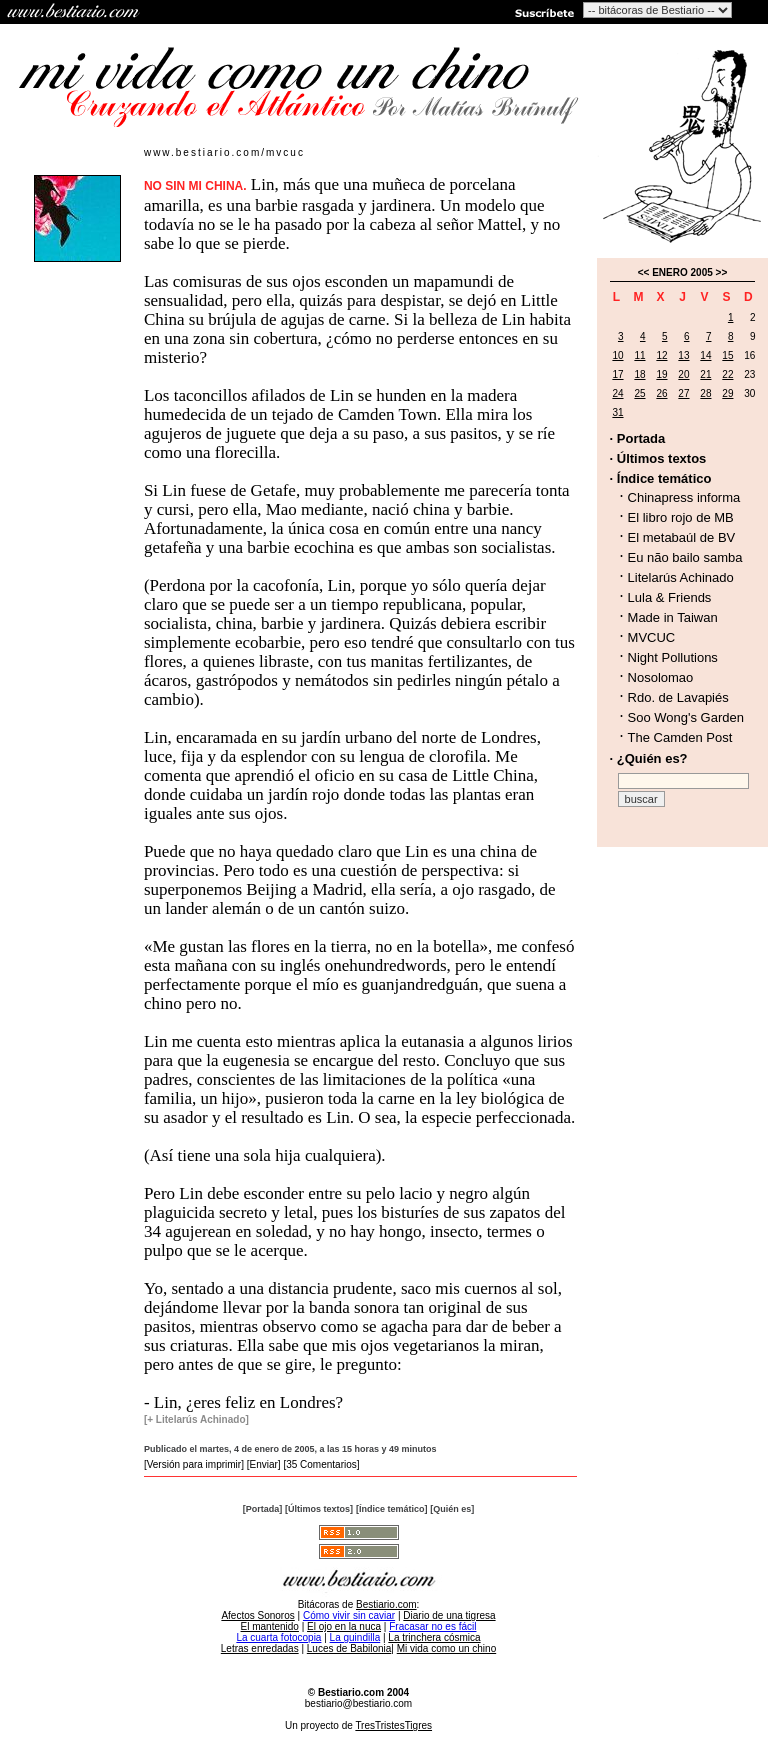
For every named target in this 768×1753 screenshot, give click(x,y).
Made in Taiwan (673, 617)
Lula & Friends (670, 597)
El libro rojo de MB (681, 517)
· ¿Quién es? (649, 758)
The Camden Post (680, 737)
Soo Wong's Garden (686, 717)
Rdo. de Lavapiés (678, 697)
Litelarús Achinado (681, 577)
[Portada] (263, 1509)
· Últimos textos (658, 458)
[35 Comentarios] (321, 1464)
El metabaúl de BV (682, 537)
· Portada (638, 438)
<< (644, 272)
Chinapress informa (684, 497)
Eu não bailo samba (685, 557)
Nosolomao (661, 677)
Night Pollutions (673, 657)
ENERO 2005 (682, 272)
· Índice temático (661, 478)
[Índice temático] (392, 1509)
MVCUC (652, 637)
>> (722, 272)
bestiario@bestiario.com (358, 1703)
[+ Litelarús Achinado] (196, 1419)
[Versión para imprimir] (194, 1464)
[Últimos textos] (319, 1509)
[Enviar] (264, 1464)
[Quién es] (452, 1509)
